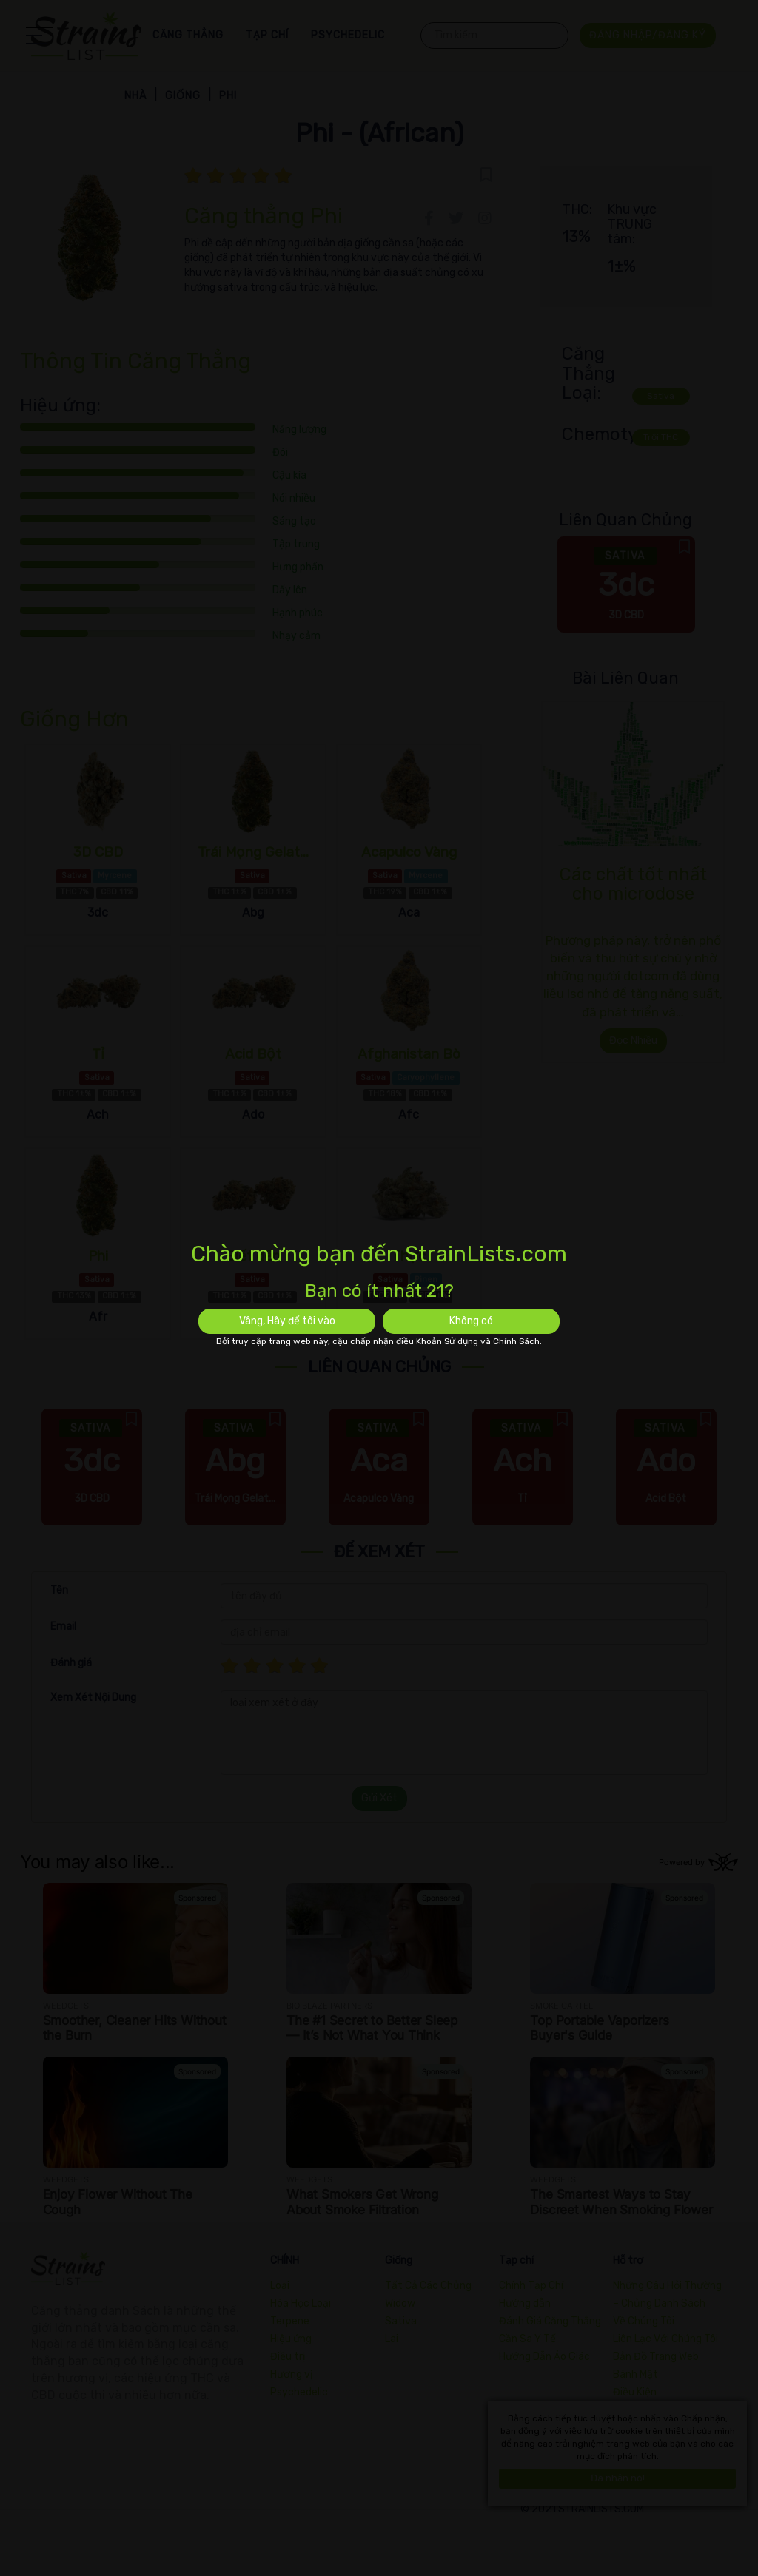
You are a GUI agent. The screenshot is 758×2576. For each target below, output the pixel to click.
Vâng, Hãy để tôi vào (287, 1321)
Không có (471, 1321)
